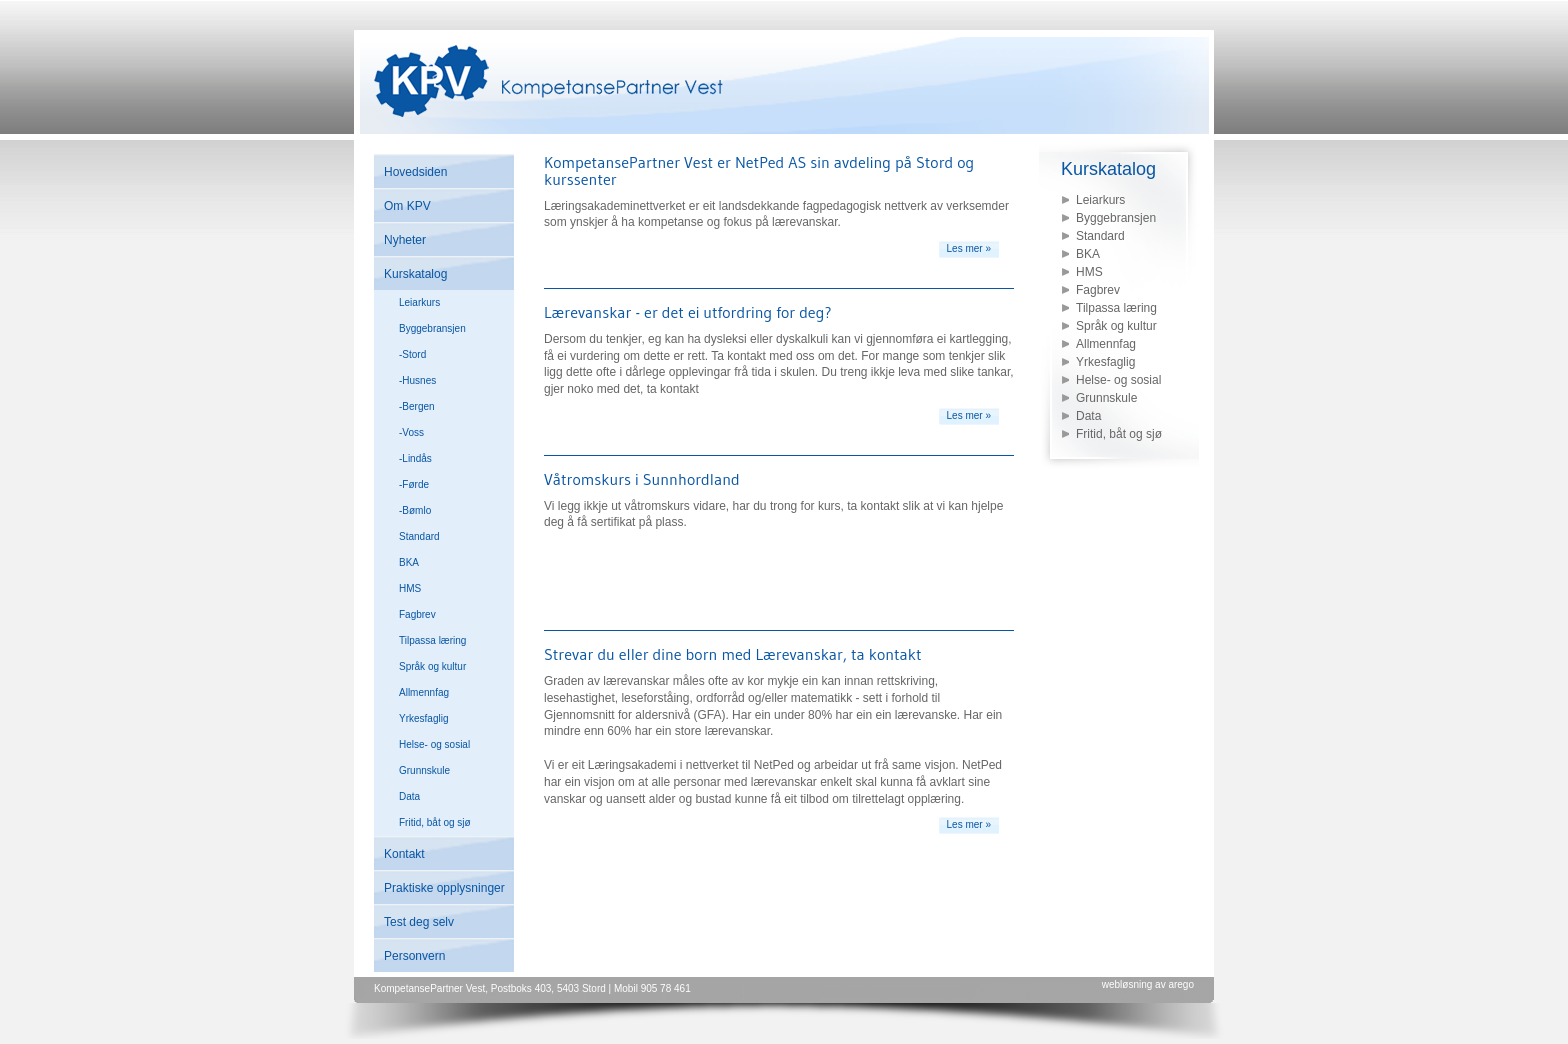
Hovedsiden (415, 172)
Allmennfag (424, 692)
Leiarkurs (419, 302)
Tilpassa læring (432, 640)
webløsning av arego (1148, 984)
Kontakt (404, 854)
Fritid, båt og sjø (435, 822)
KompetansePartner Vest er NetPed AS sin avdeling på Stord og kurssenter (759, 170)
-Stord (412, 354)
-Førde (414, 484)
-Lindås (415, 458)
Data (409, 796)
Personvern (414, 956)
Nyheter (405, 240)
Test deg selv (419, 922)
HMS (410, 588)
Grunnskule (424, 770)
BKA (409, 562)
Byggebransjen (432, 328)
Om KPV (407, 206)
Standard (419, 536)
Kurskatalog (415, 274)
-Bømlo (415, 510)
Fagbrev (417, 614)
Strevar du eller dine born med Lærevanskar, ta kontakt (733, 654)
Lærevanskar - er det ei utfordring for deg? (688, 312)
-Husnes (417, 380)
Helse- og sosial (434, 744)
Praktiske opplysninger (444, 888)
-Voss (411, 432)
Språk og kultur (432, 666)
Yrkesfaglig (423, 718)
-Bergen (417, 406)
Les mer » (969, 248)
